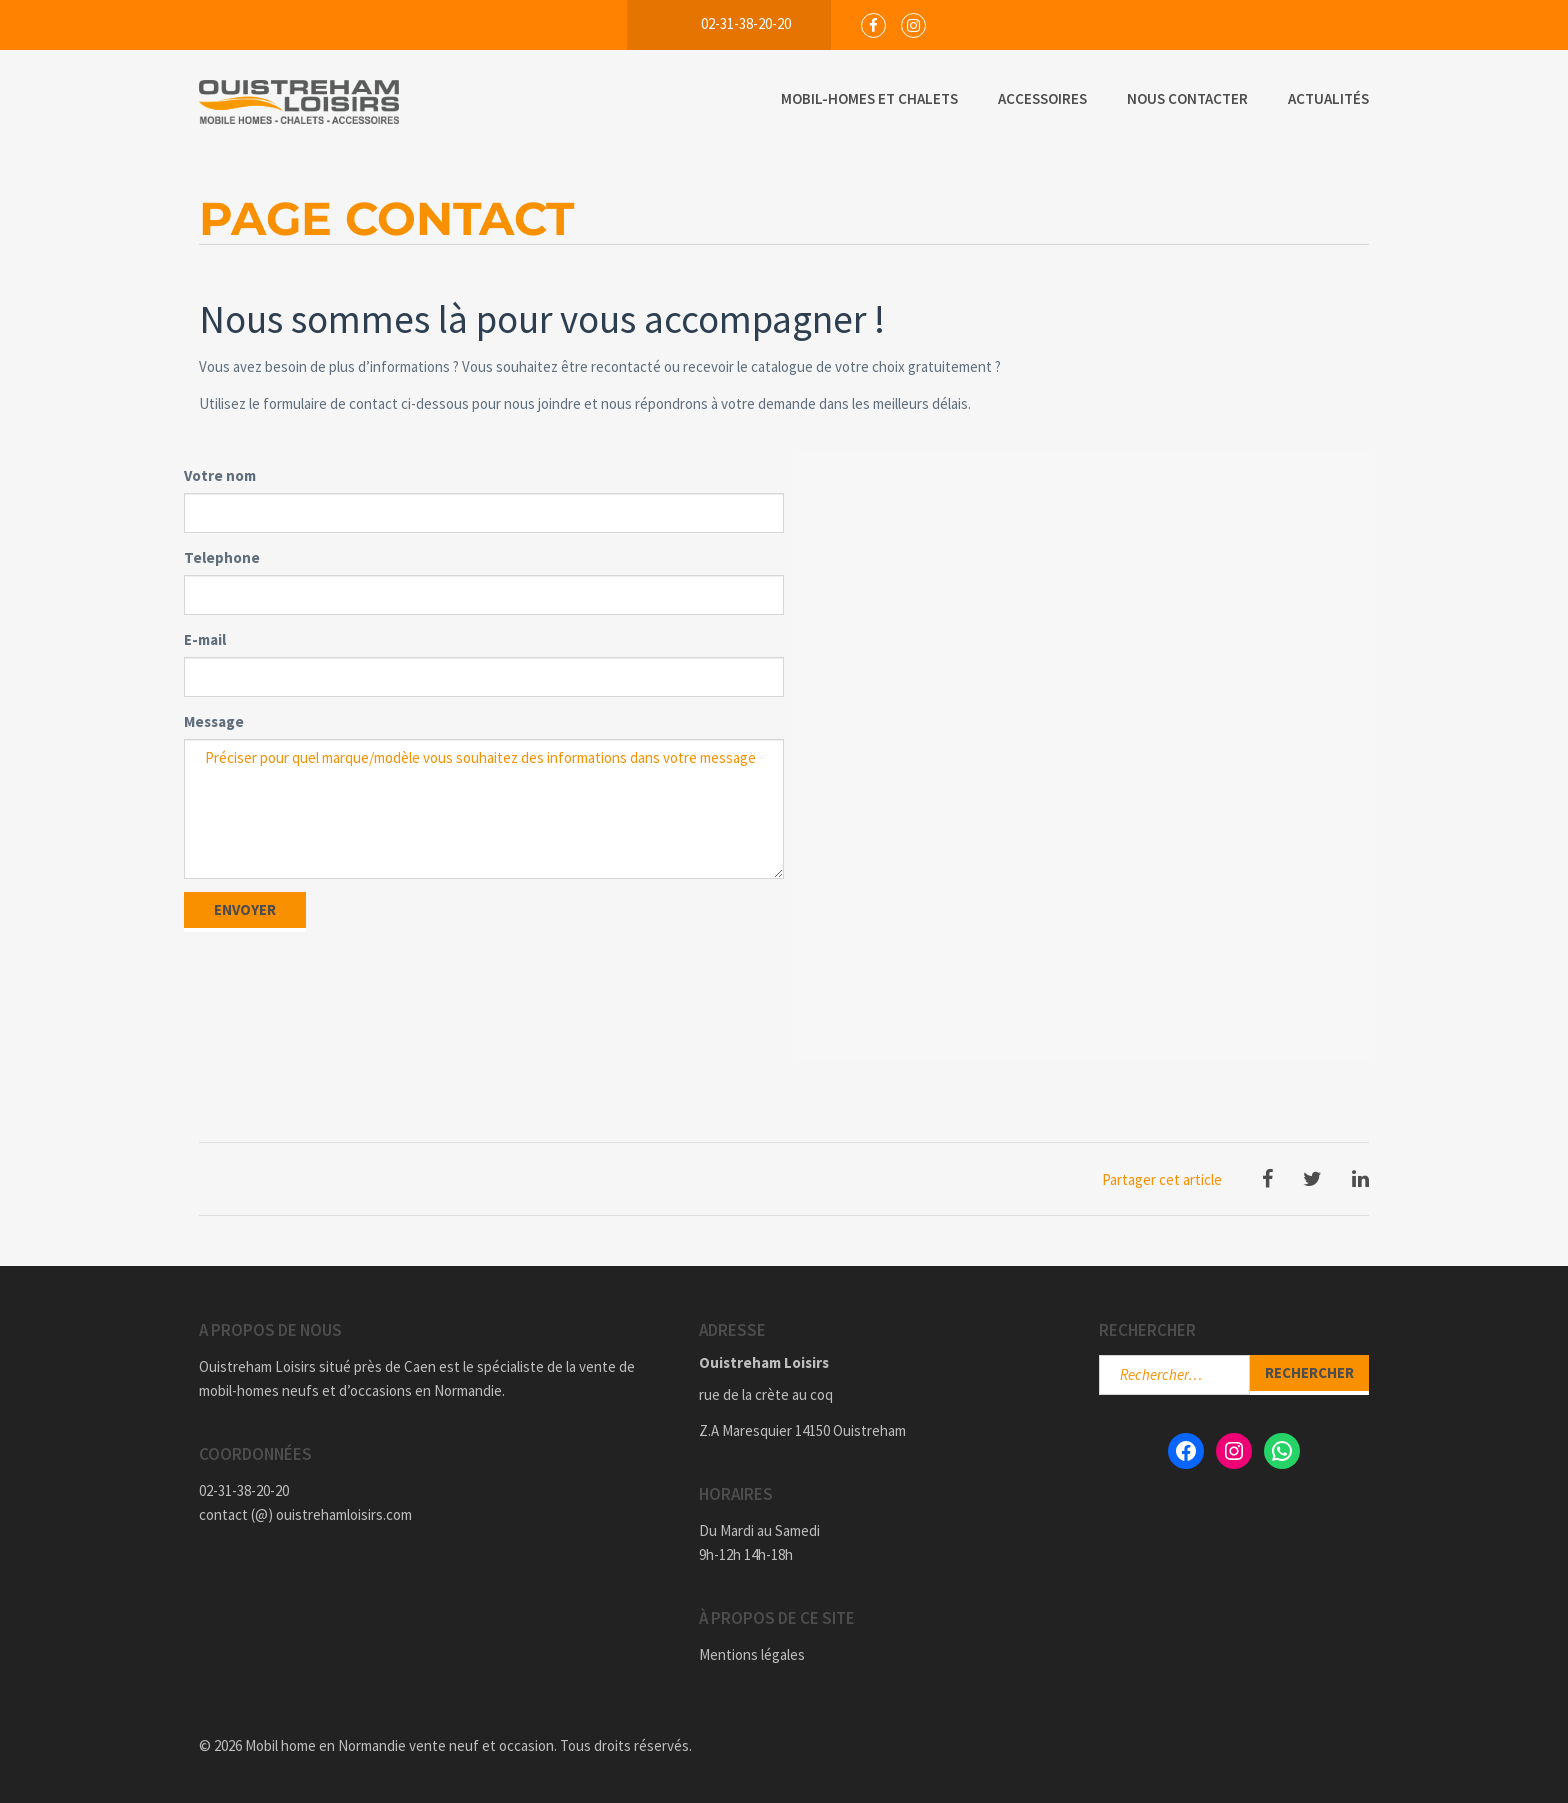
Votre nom (220, 475)
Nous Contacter (1187, 98)
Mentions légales (752, 1654)
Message (214, 721)
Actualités (1328, 98)
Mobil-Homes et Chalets (869, 98)
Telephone (222, 557)
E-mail (205, 639)
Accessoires (1042, 98)
